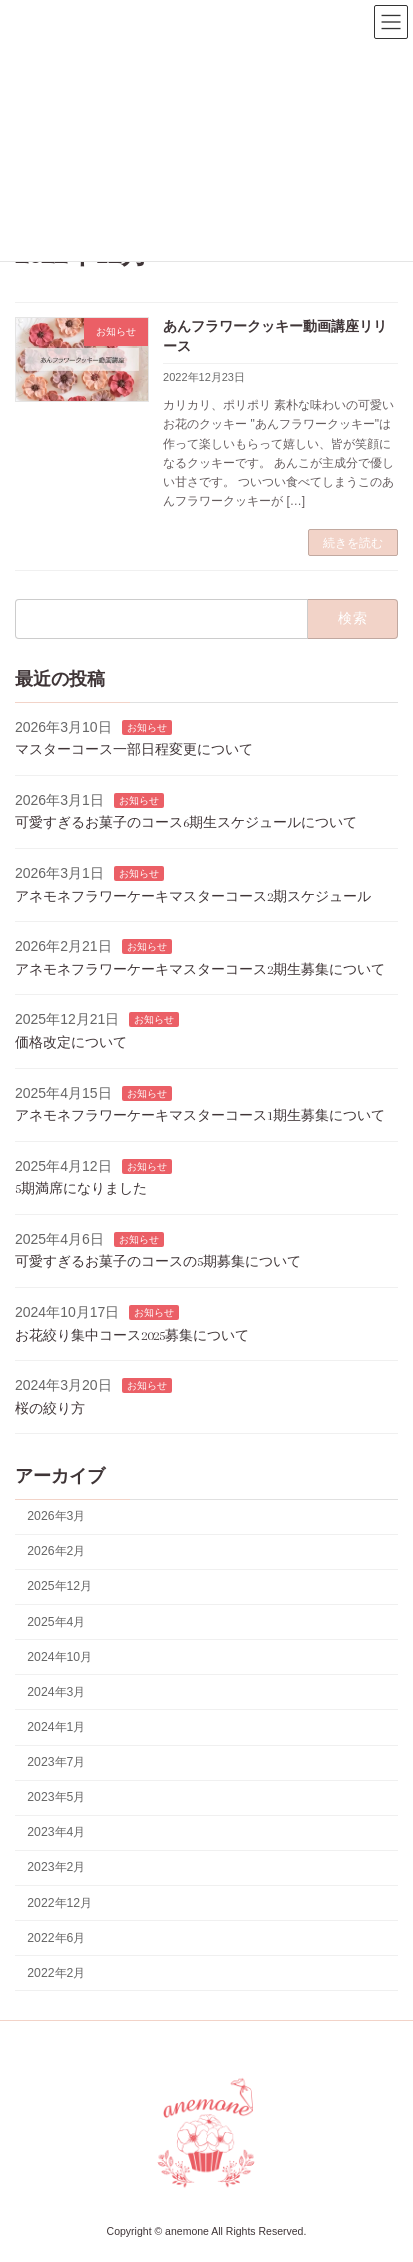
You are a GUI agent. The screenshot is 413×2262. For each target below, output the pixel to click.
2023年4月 (56, 1833)
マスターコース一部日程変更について (134, 749)
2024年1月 (56, 1727)
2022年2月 (56, 1973)
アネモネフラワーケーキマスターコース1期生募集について (200, 1115)
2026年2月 (56, 1552)
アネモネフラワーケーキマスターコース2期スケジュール (193, 896)
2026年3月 (56, 1516)
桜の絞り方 (50, 1408)
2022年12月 (59, 1903)
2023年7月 (56, 1762)
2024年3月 (56, 1692)
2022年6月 (56, 1938)
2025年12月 (59, 1587)
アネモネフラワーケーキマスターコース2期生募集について (200, 969)
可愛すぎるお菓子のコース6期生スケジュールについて (186, 823)
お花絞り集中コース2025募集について (132, 1335)
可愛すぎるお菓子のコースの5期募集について (158, 1262)
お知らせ (147, 727)
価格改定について (71, 1042)
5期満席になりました (81, 1189)
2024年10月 (59, 1657)
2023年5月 (56, 1797)
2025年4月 (56, 1622)
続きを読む (353, 543)
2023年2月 (56, 1868)
